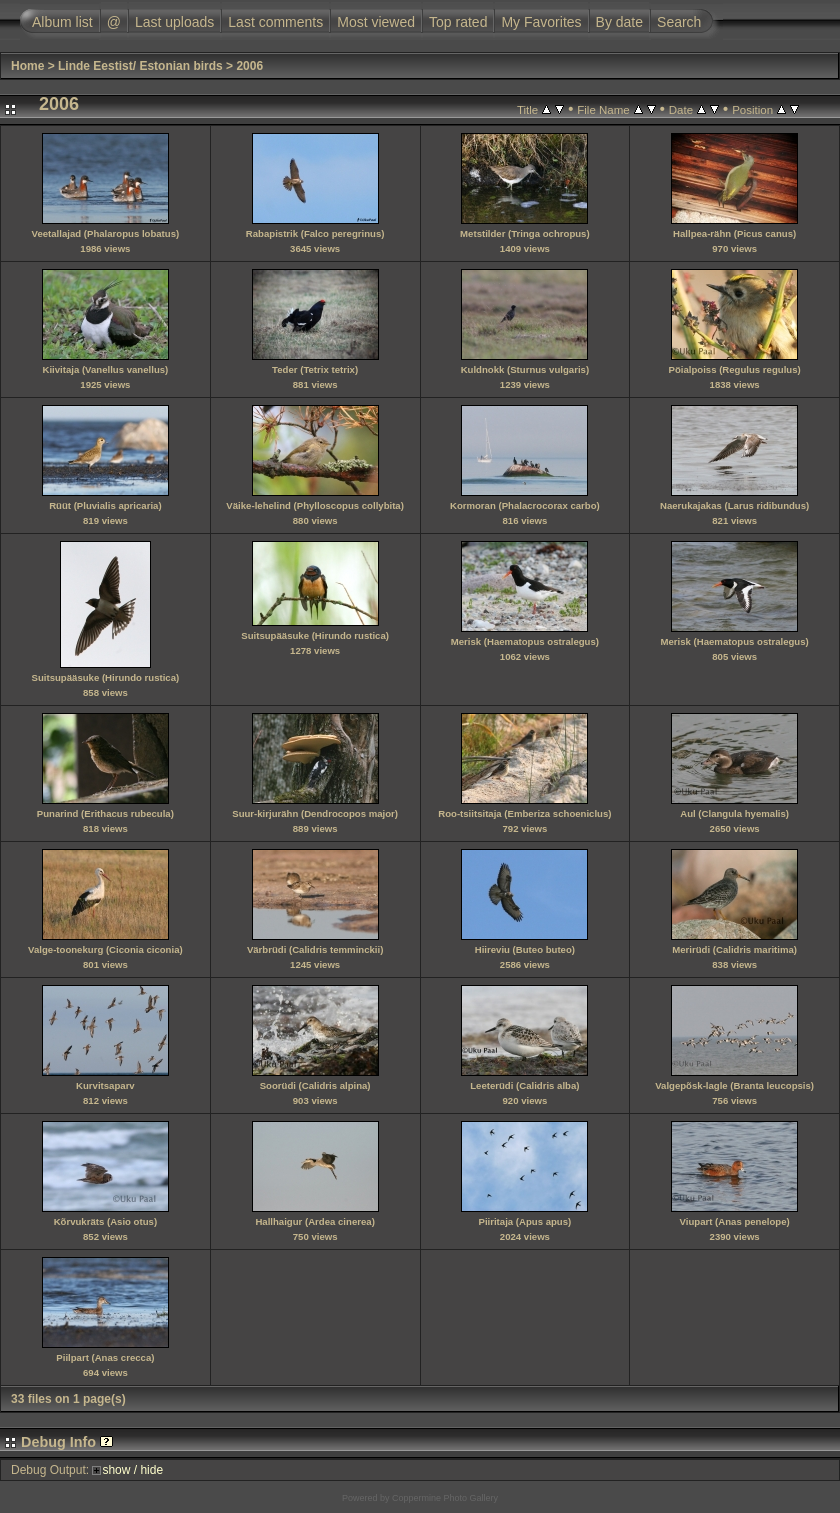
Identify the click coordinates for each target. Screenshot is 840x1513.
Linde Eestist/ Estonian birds (140, 66)
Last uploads (174, 22)
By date (619, 22)
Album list (62, 22)
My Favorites (541, 22)
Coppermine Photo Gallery (445, 1498)
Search (679, 22)
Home (27, 66)
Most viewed (376, 22)
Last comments (275, 22)
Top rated (458, 22)
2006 (249, 66)
